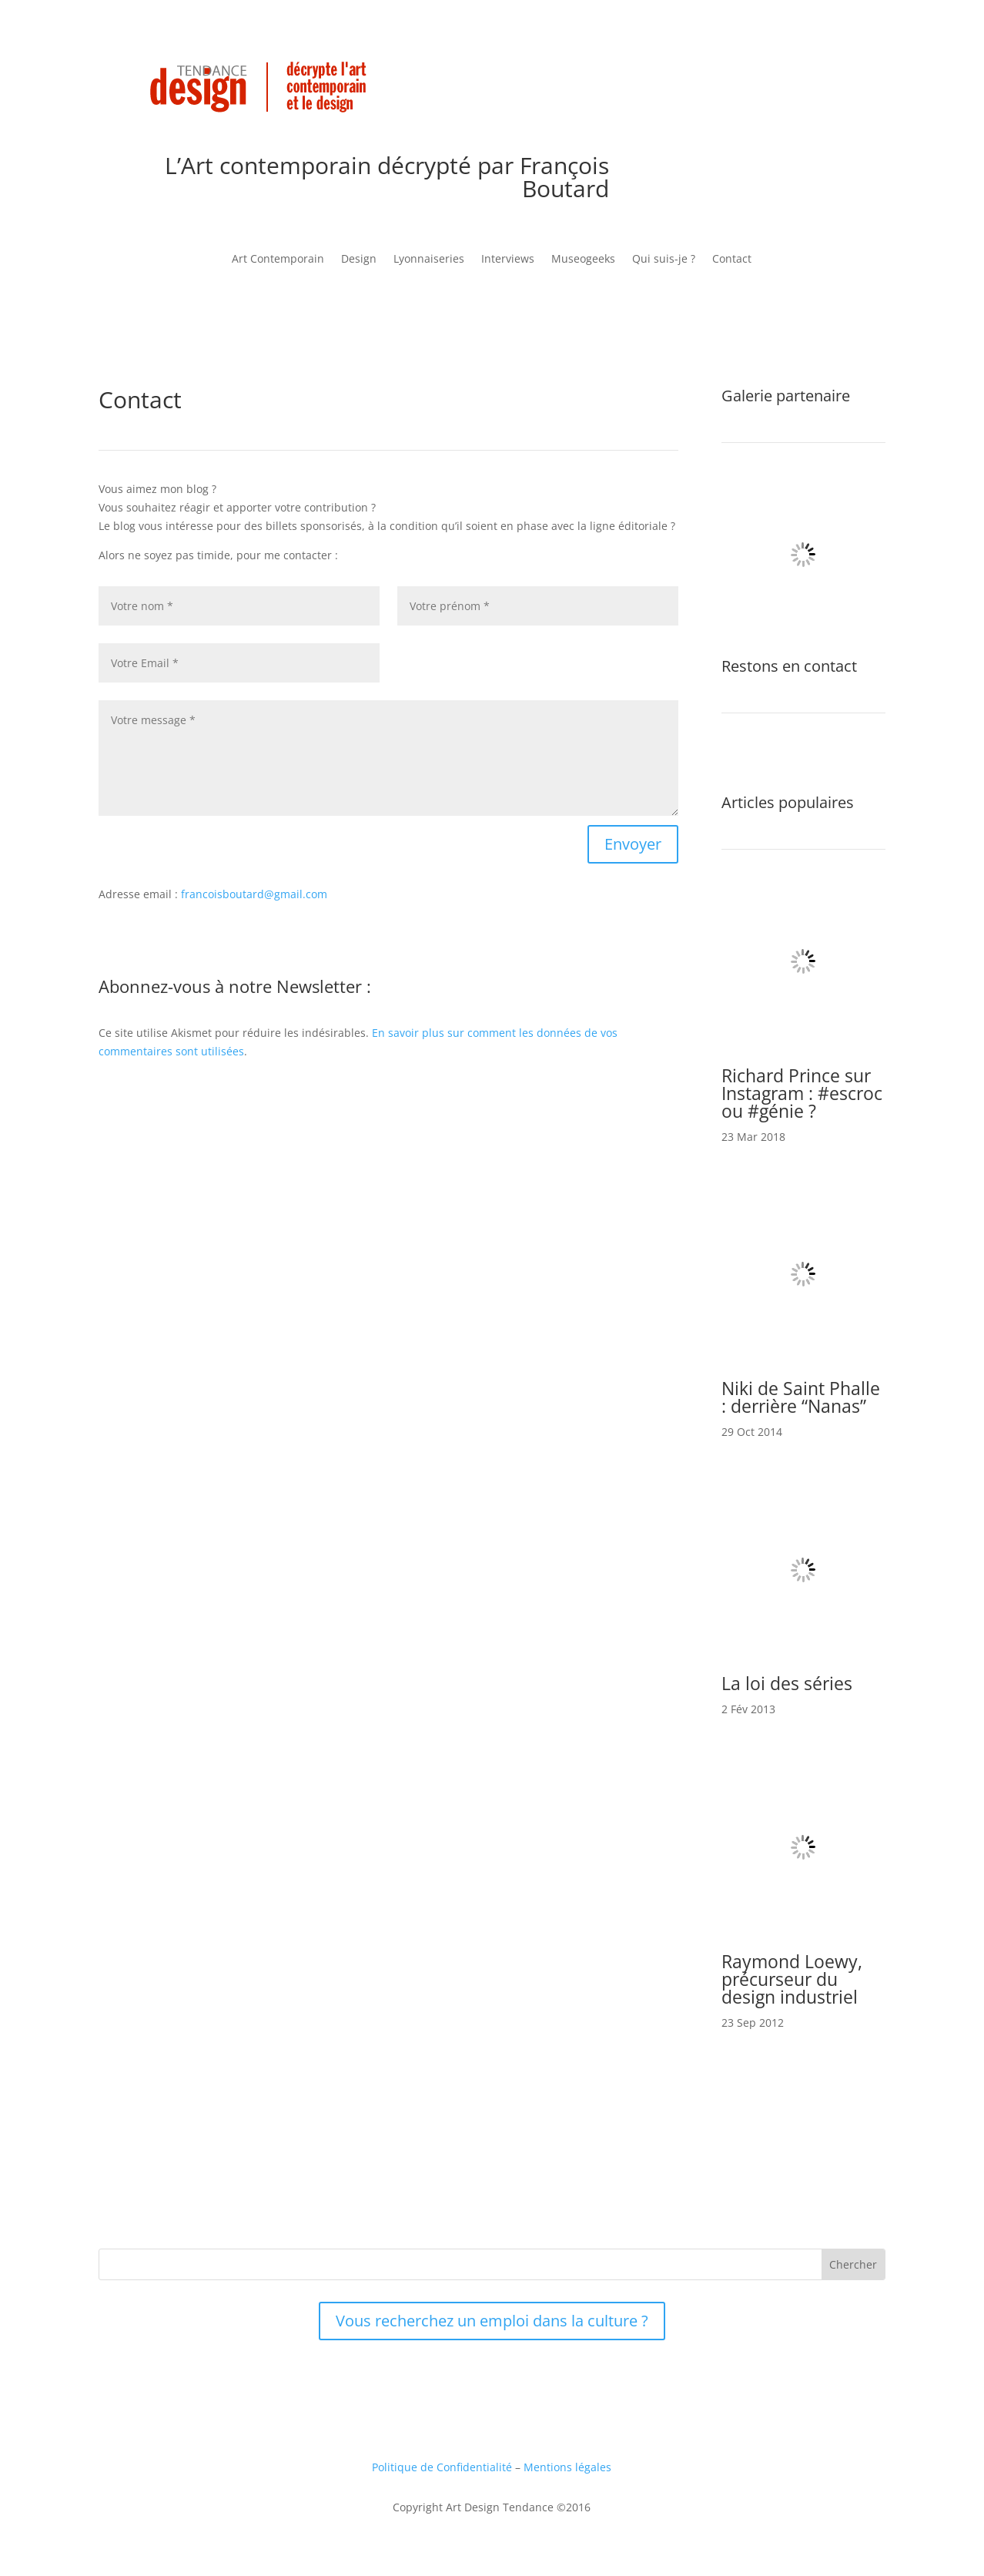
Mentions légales (567, 2467)
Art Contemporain (278, 259)
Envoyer (632, 844)
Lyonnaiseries (428, 259)
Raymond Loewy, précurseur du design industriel (791, 1979)
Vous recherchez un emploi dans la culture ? (492, 2320)
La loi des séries (786, 1683)
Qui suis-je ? (663, 259)
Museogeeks (583, 259)
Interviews (507, 259)
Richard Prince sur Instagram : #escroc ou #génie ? (801, 1093)
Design (359, 259)
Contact (731, 259)
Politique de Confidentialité (442, 2467)
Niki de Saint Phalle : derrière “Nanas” (800, 1397)
